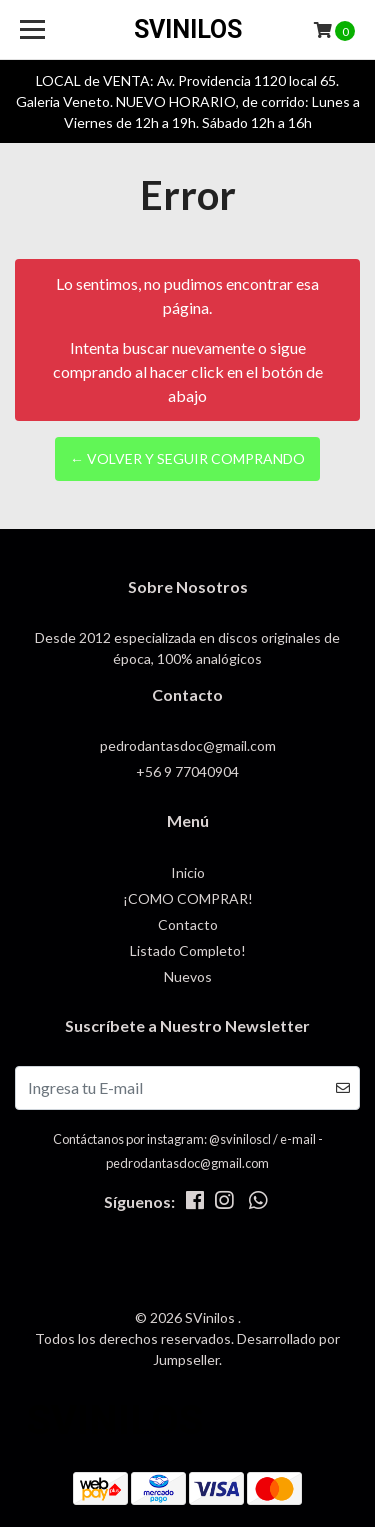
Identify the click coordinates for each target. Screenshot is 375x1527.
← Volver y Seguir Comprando (187, 458)
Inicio (188, 872)
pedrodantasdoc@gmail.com (188, 745)
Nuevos (188, 976)
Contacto (188, 924)
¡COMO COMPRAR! (188, 898)
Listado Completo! (188, 950)
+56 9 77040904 (187, 771)
